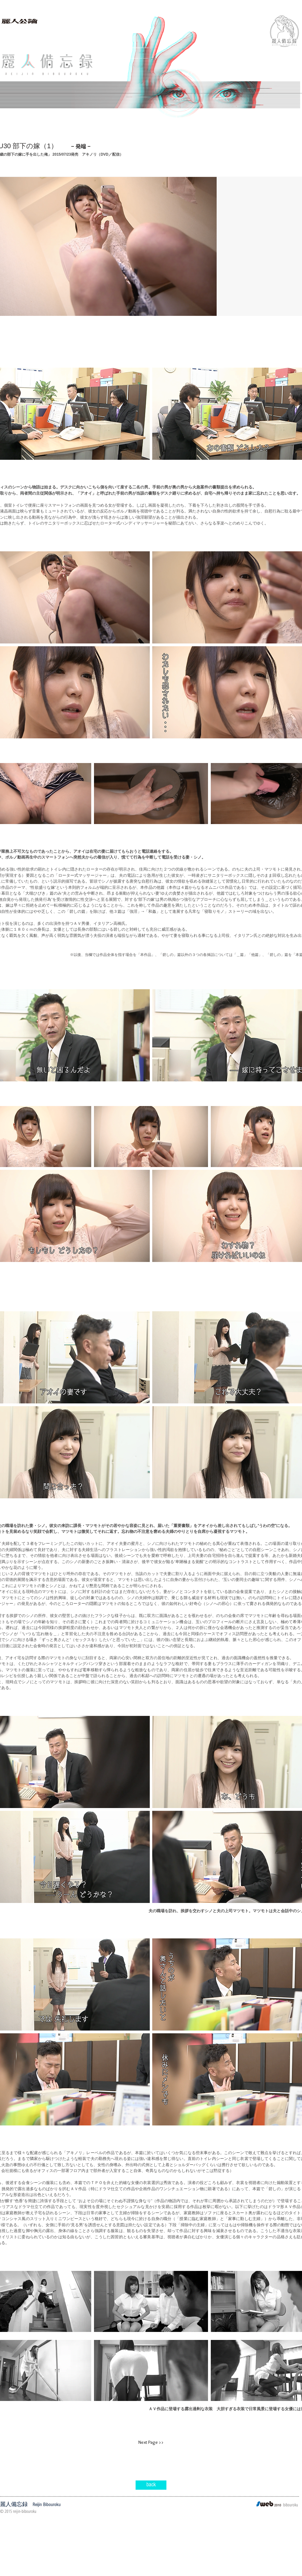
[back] (151, 2485)
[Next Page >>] (151, 2442)
